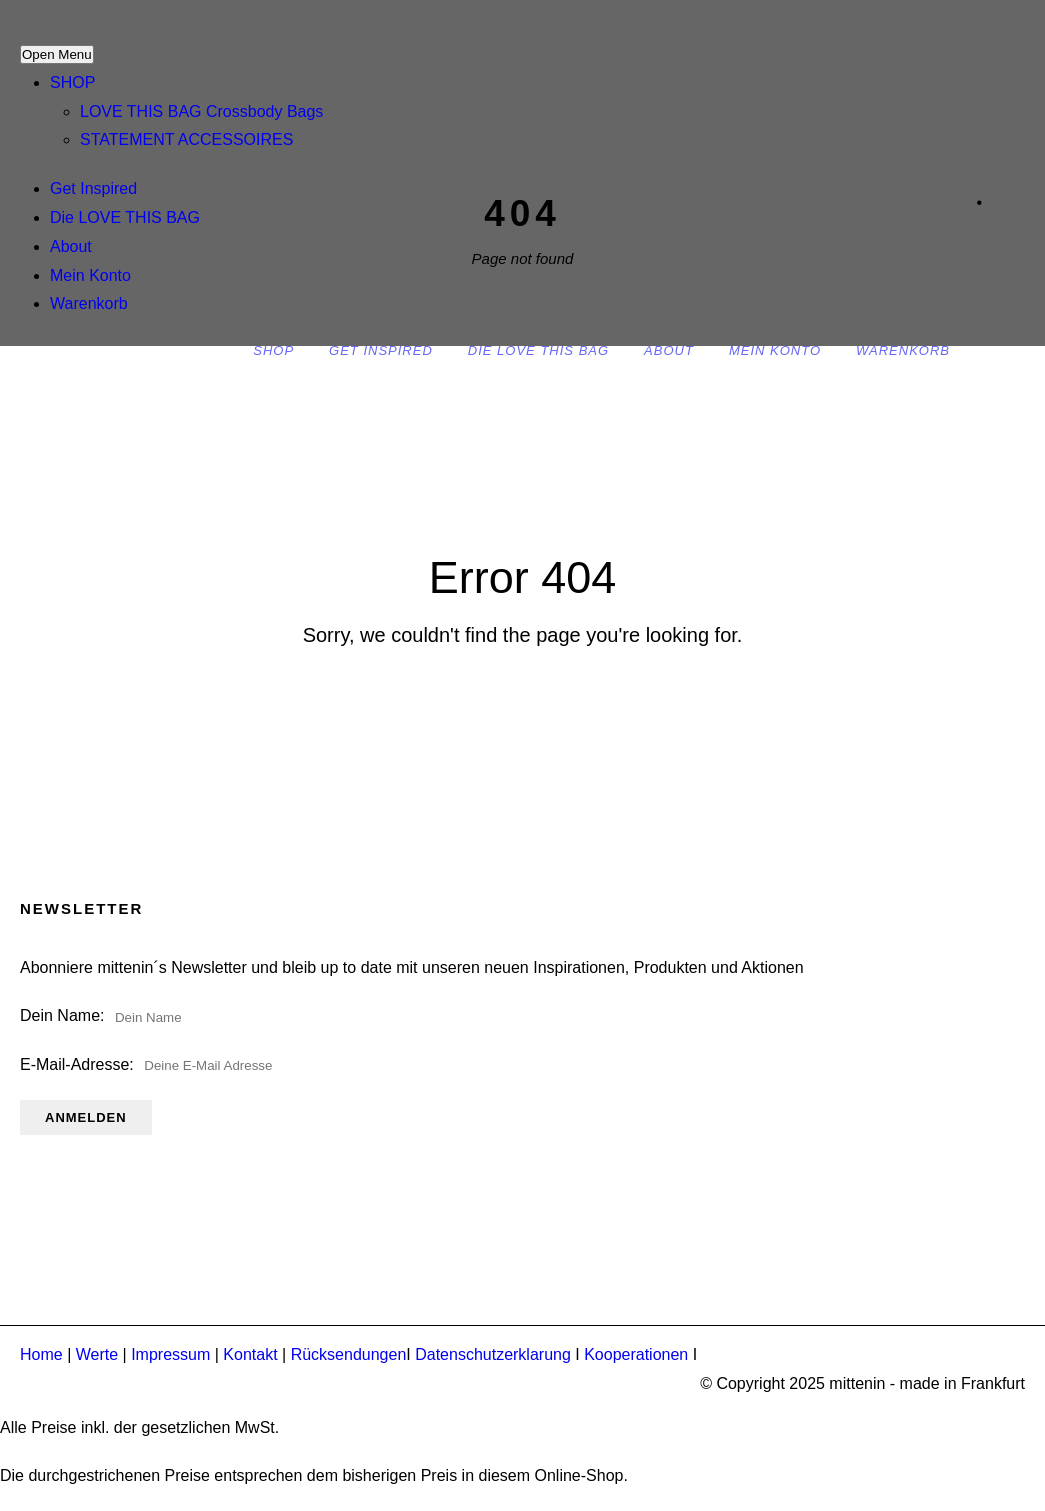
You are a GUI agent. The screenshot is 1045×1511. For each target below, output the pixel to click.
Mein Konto (90, 275)
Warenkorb (89, 303)
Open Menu (57, 54)
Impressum (170, 1354)
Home (41, 1354)
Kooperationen (636, 1354)
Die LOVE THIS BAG (125, 217)
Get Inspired (93, 188)
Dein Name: (62, 1015)
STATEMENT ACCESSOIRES (186, 139)
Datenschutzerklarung (493, 1354)
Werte (97, 1354)
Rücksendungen (349, 1354)
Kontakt (250, 1354)
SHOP (72, 82)
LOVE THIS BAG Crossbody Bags (201, 111)
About (71, 246)
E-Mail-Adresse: (169, 1064)
